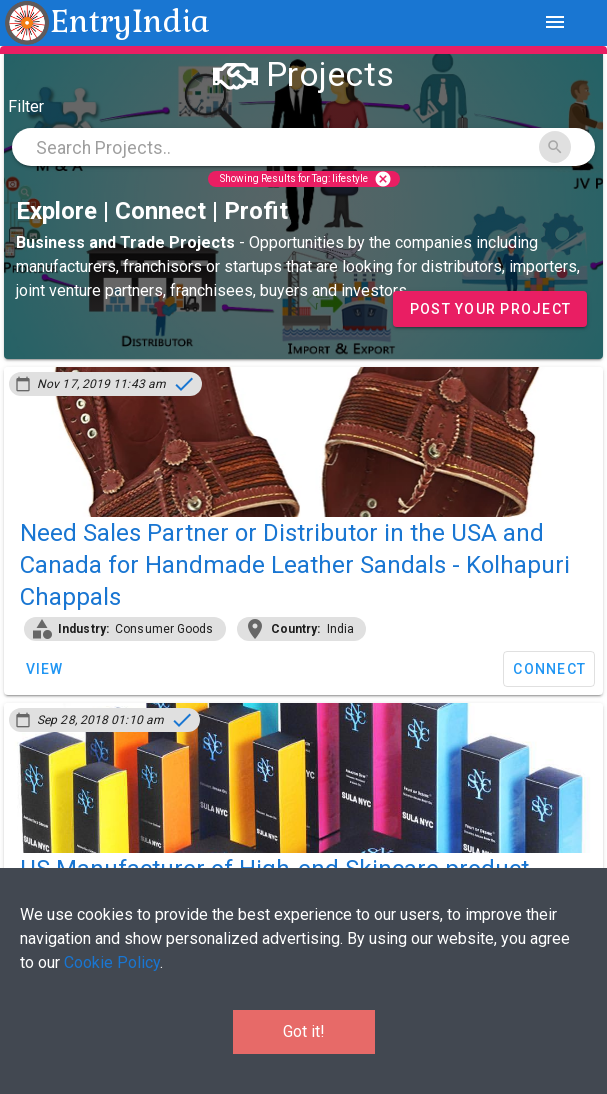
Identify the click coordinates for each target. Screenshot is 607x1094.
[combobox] (303, 147)
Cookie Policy (112, 962)
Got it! (304, 1031)
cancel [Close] (383, 179)
